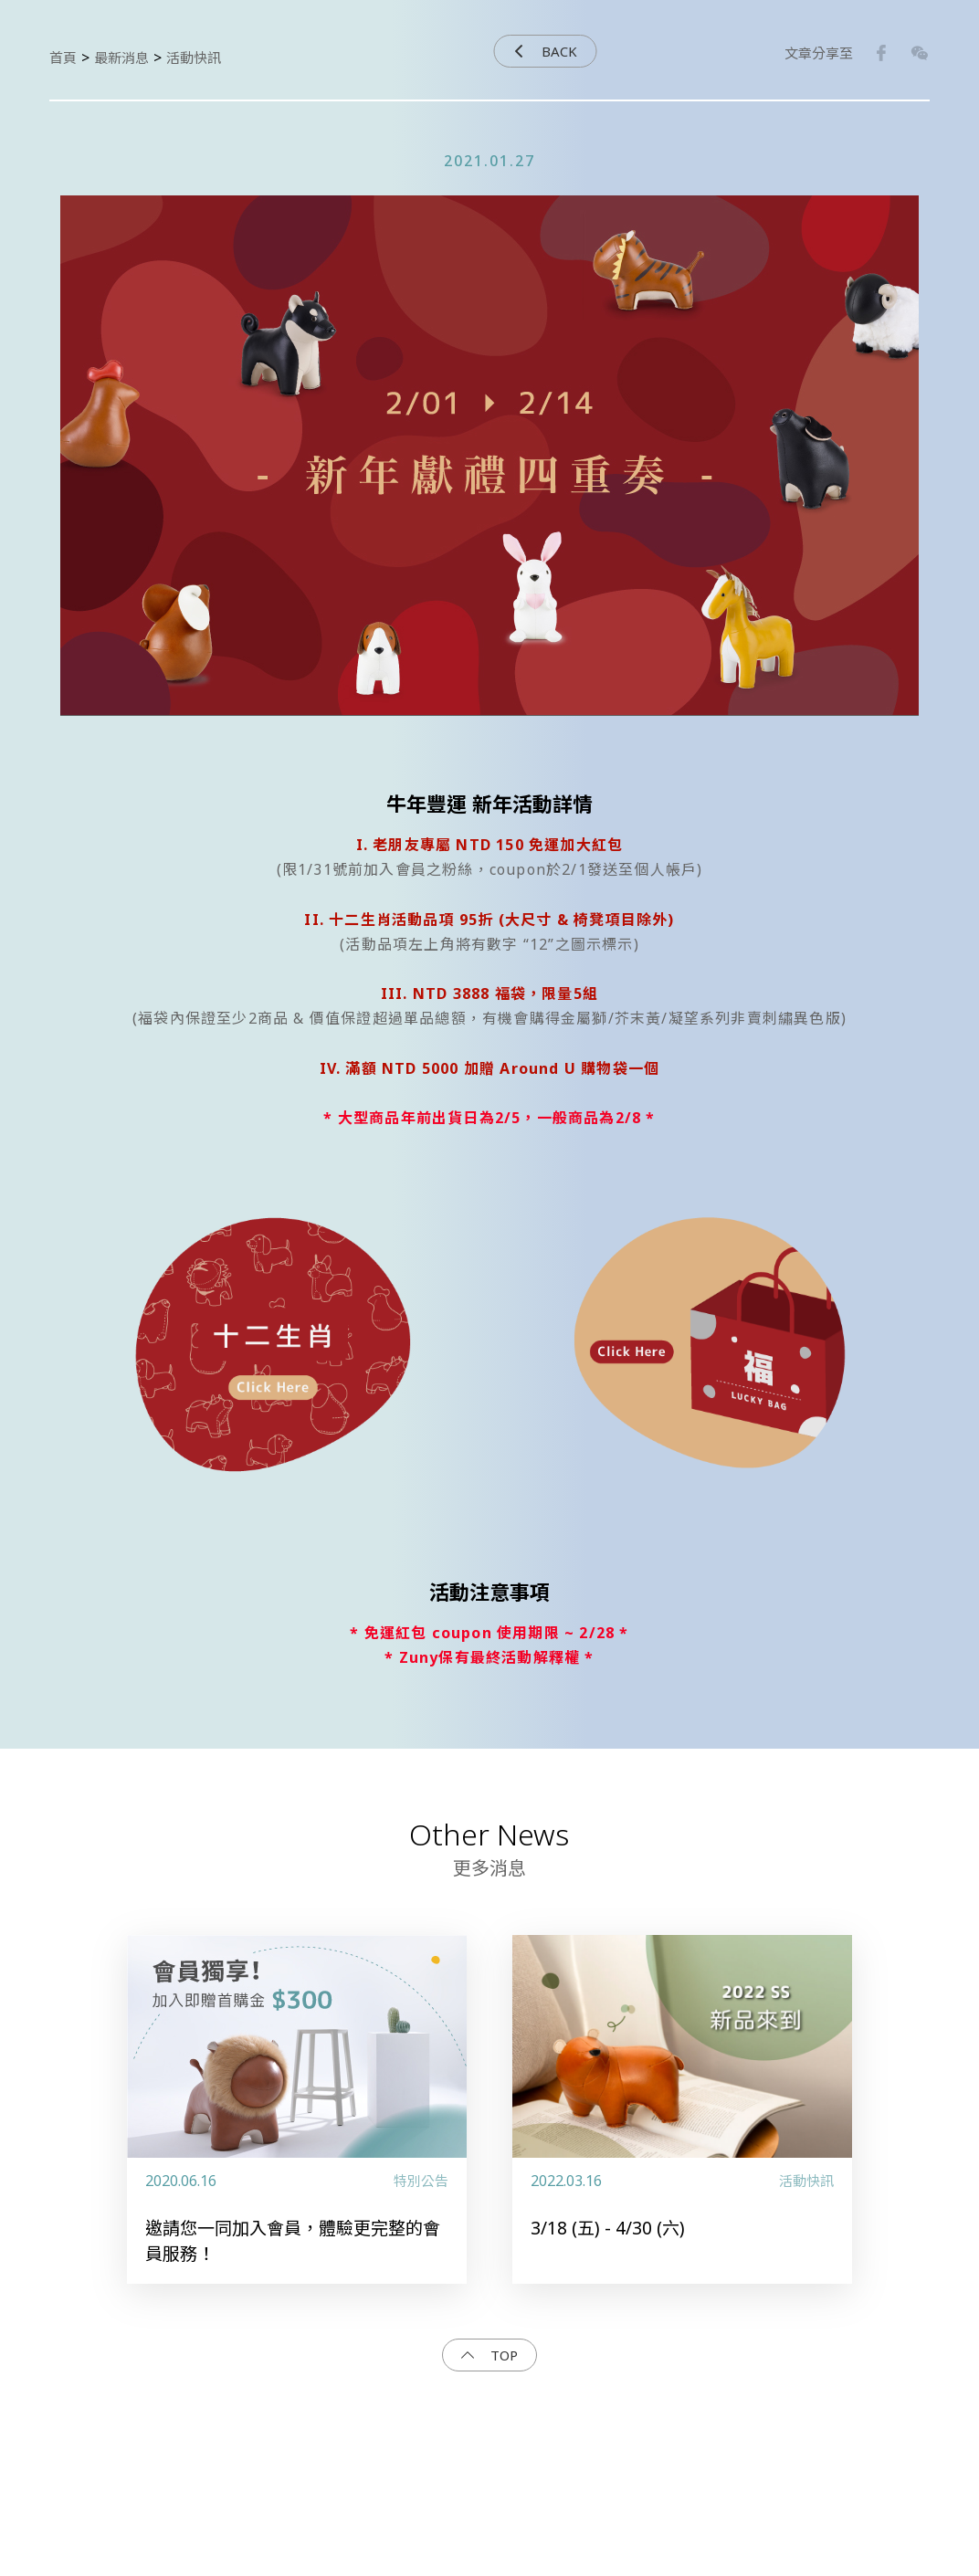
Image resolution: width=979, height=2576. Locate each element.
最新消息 (121, 57)
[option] (489, 476)
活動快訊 (193, 57)
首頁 (63, 57)
